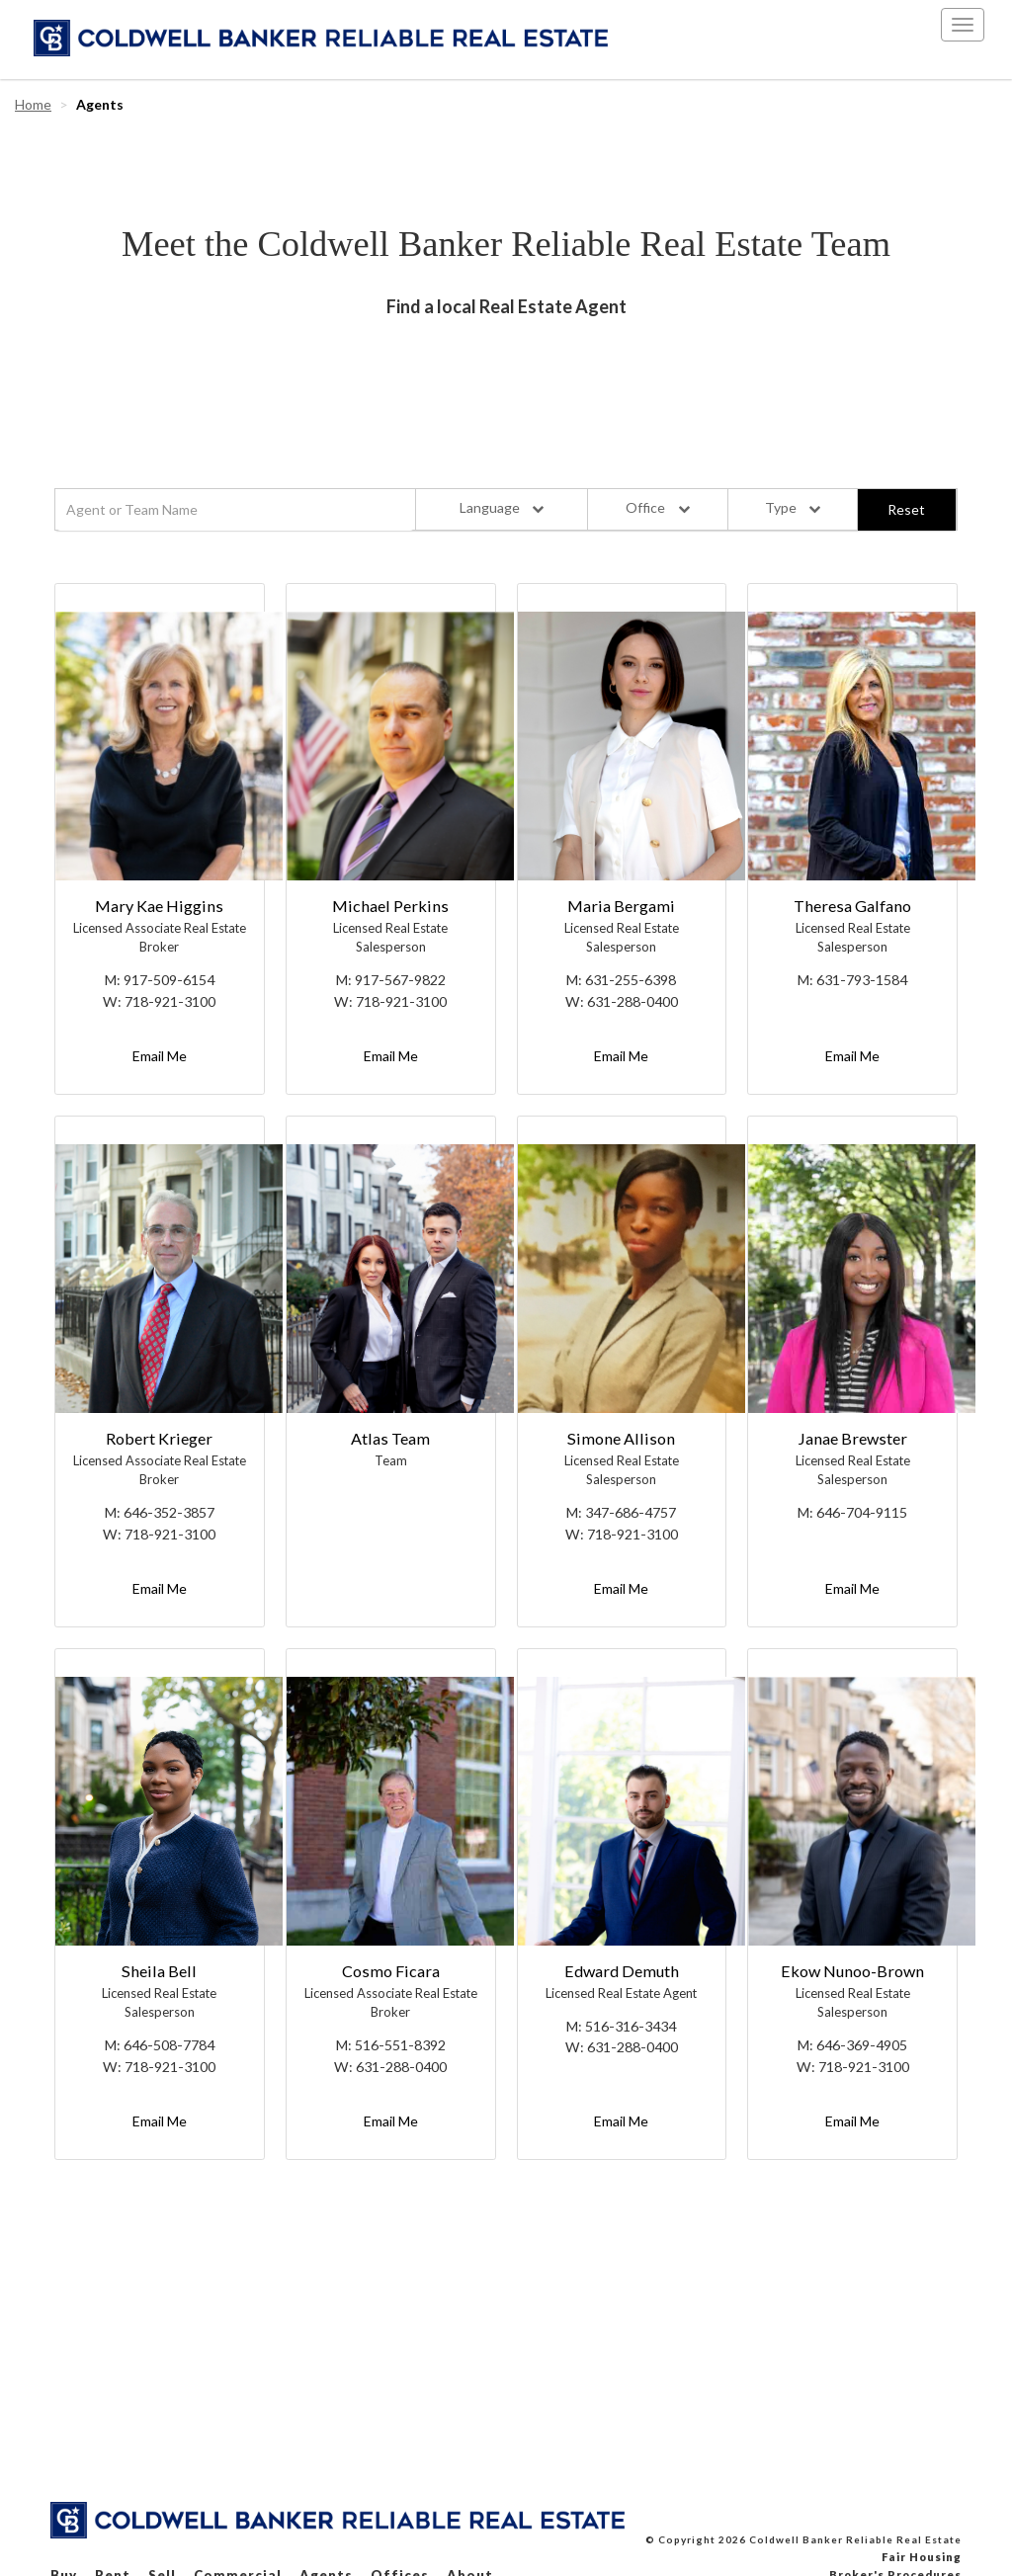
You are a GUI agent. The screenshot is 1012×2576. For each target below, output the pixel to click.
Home (33, 104)
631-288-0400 (632, 1001)
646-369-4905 (861, 2044)
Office (657, 507)
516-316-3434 (630, 2026)
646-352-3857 (169, 1512)
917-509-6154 (169, 979)
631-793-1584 (861, 979)
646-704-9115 (861, 1512)
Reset (906, 509)
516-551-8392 (400, 2044)
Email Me (159, 1055)
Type (792, 507)
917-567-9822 (400, 979)
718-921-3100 (170, 1001)
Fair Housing (922, 2556)
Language (502, 507)
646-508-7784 (169, 2044)
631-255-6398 (630, 979)
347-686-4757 (630, 1512)
